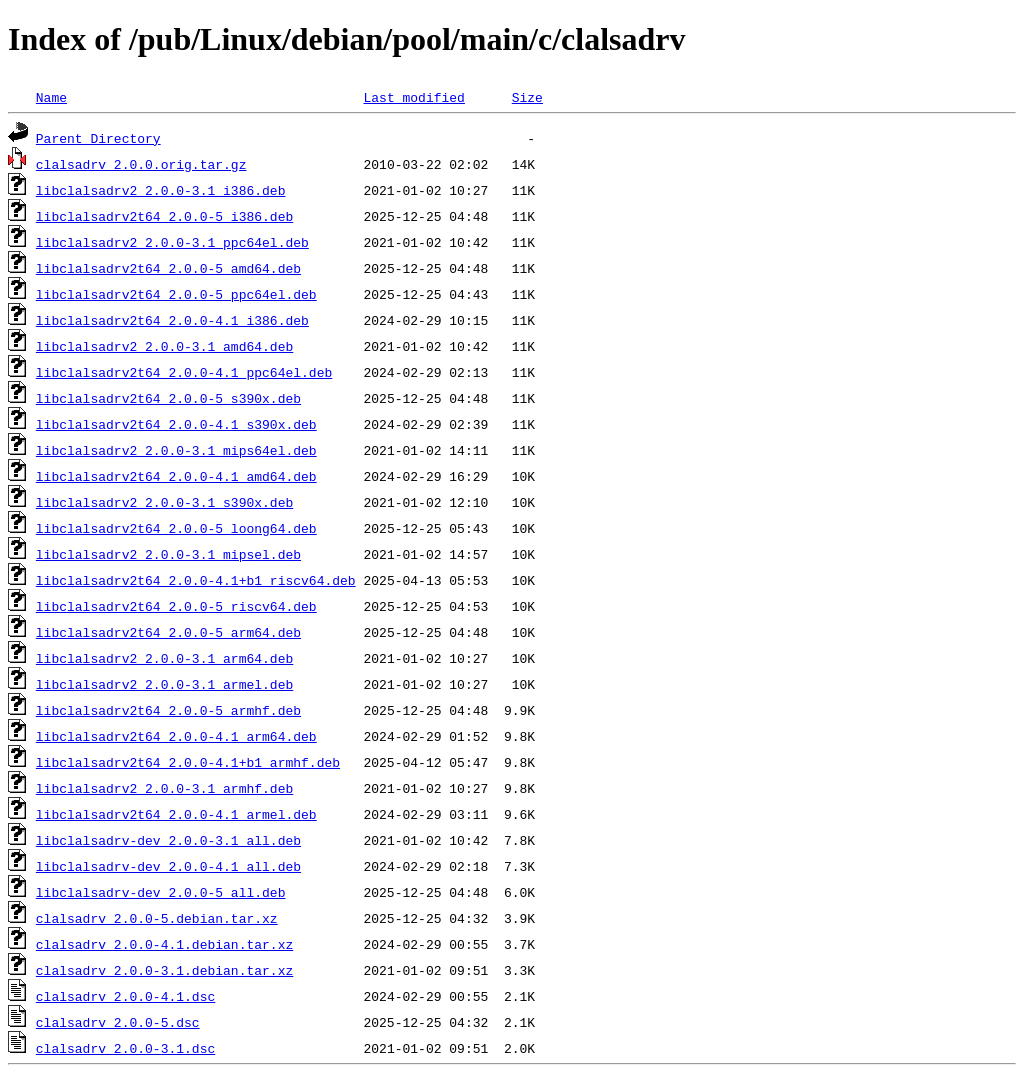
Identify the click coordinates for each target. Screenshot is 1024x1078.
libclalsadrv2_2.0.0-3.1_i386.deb (161, 190)
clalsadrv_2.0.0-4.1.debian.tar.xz (164, 944)
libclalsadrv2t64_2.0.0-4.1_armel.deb (176, 814)
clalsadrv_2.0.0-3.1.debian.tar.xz (164, 970)
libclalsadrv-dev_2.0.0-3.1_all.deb (168, 840)
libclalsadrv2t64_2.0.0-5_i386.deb (164, 216)
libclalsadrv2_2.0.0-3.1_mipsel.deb (168, 554)
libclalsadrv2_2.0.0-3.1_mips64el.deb (176, 450)
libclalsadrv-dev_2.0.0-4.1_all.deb (168, 866)
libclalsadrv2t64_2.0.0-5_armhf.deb (168, 710)
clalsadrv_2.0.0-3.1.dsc (125, 1048)
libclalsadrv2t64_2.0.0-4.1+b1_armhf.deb (188, 762)
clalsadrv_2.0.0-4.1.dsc (125, 996)
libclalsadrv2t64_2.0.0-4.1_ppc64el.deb (184, 372)
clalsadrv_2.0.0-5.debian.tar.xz (157, 918)
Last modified (413, 97)
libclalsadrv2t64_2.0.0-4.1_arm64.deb (176, 736)
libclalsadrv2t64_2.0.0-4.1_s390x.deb (176, 424)
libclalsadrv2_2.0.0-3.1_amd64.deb (164, 346)
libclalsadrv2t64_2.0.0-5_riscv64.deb (176, 606)
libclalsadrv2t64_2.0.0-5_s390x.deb (168, 398)
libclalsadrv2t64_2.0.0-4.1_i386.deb (172, 320)
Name (51, 97)
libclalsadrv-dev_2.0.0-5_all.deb (161, 892)
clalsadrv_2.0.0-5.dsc (118, 1022)
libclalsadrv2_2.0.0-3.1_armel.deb (164, 684)
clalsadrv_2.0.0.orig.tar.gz (141, 164)
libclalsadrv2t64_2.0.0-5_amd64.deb (168, 268)
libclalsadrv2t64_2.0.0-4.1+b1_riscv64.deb (196, 580)
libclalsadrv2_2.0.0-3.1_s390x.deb (164, 502)
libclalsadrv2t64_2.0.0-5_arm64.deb (168, 632)
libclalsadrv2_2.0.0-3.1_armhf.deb (164, 788)
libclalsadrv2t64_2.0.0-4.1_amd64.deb (176, 476)
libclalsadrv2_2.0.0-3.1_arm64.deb (164, 658)
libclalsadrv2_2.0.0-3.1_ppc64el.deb (172, 242)
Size (527, 97)
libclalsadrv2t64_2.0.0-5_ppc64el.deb (176, 294)
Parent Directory (98, 138)
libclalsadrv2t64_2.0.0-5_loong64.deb (176, 528)
